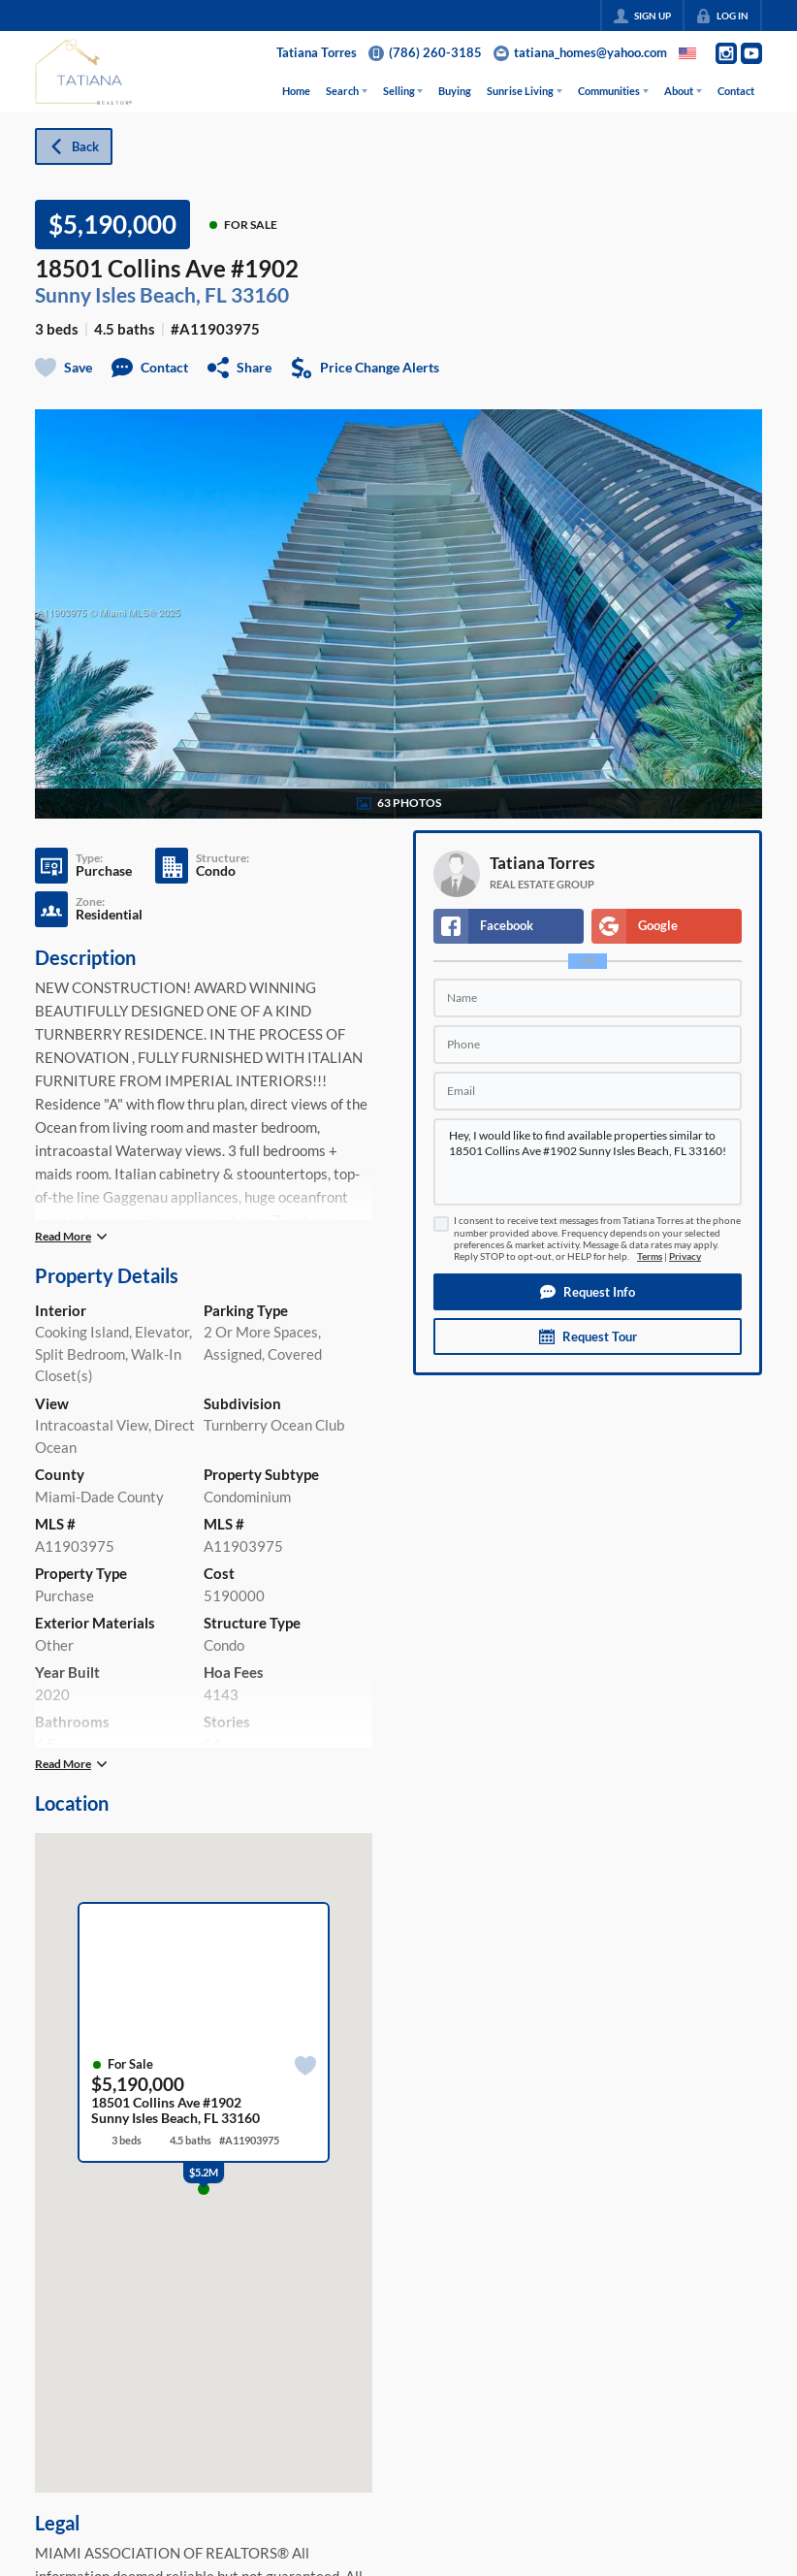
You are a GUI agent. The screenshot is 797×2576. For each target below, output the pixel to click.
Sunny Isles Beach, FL (131, 294)
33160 (260, 294)
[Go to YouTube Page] (751, 53)
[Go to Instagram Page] (726, 53)
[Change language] (687, 53)
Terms (649, 1256)
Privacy (685, 1256)
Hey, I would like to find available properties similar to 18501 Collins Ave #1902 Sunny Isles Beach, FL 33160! (587, 1162)
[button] (587, 1291)
